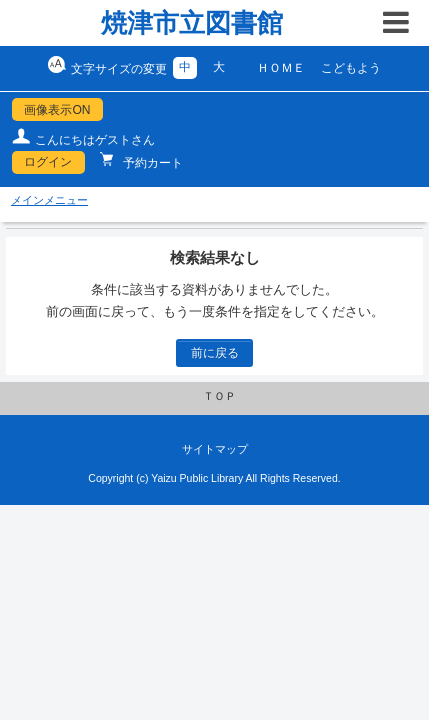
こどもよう (351, 68)
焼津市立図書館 (192, 23)
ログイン (48, 162)
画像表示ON (57, 110)
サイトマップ (215, 449)
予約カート (151, 163)
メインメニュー (49, 200)
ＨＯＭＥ (281, 68)
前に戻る (215, 353)
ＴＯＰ (219, 396)
